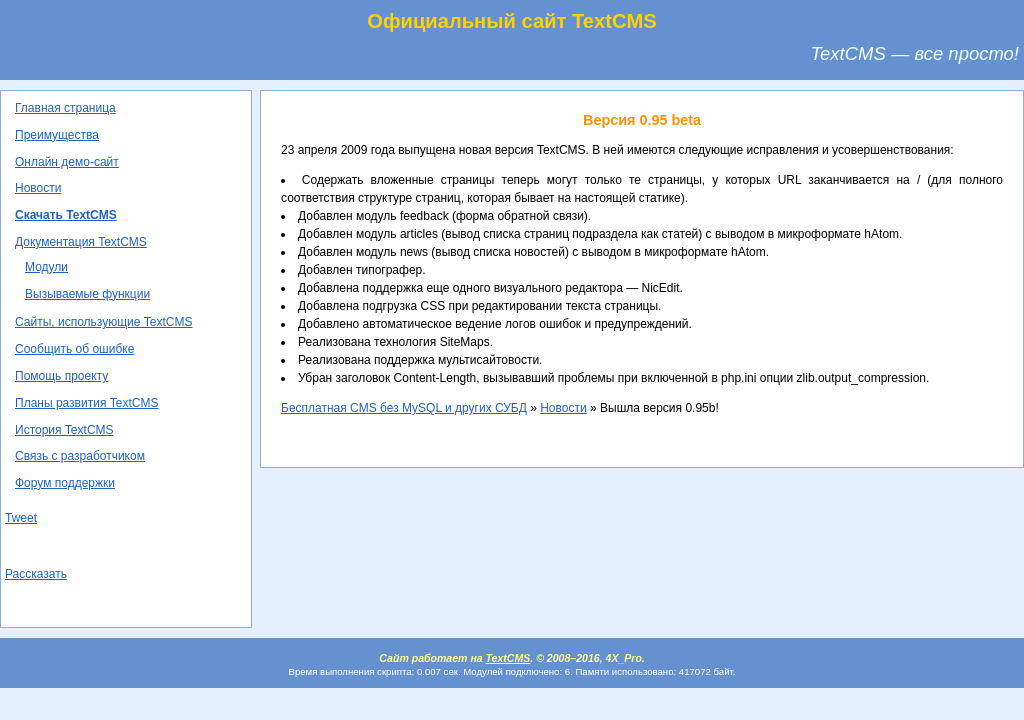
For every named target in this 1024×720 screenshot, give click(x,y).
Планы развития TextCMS (86, 403)
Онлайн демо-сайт (67, 162)
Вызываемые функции (87, 294)
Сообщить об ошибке (74, 349)
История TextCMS (64, 430)
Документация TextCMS (81, 242)
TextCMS (508, 658)
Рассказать (36, 574)
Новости (38, 188)
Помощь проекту (61, 376)
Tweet (21, 518)
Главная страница (65, 108)
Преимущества (57, 135)
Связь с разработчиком (80, 456)
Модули (46, 267)
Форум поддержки (65, 483)
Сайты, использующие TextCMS (103, 322)
